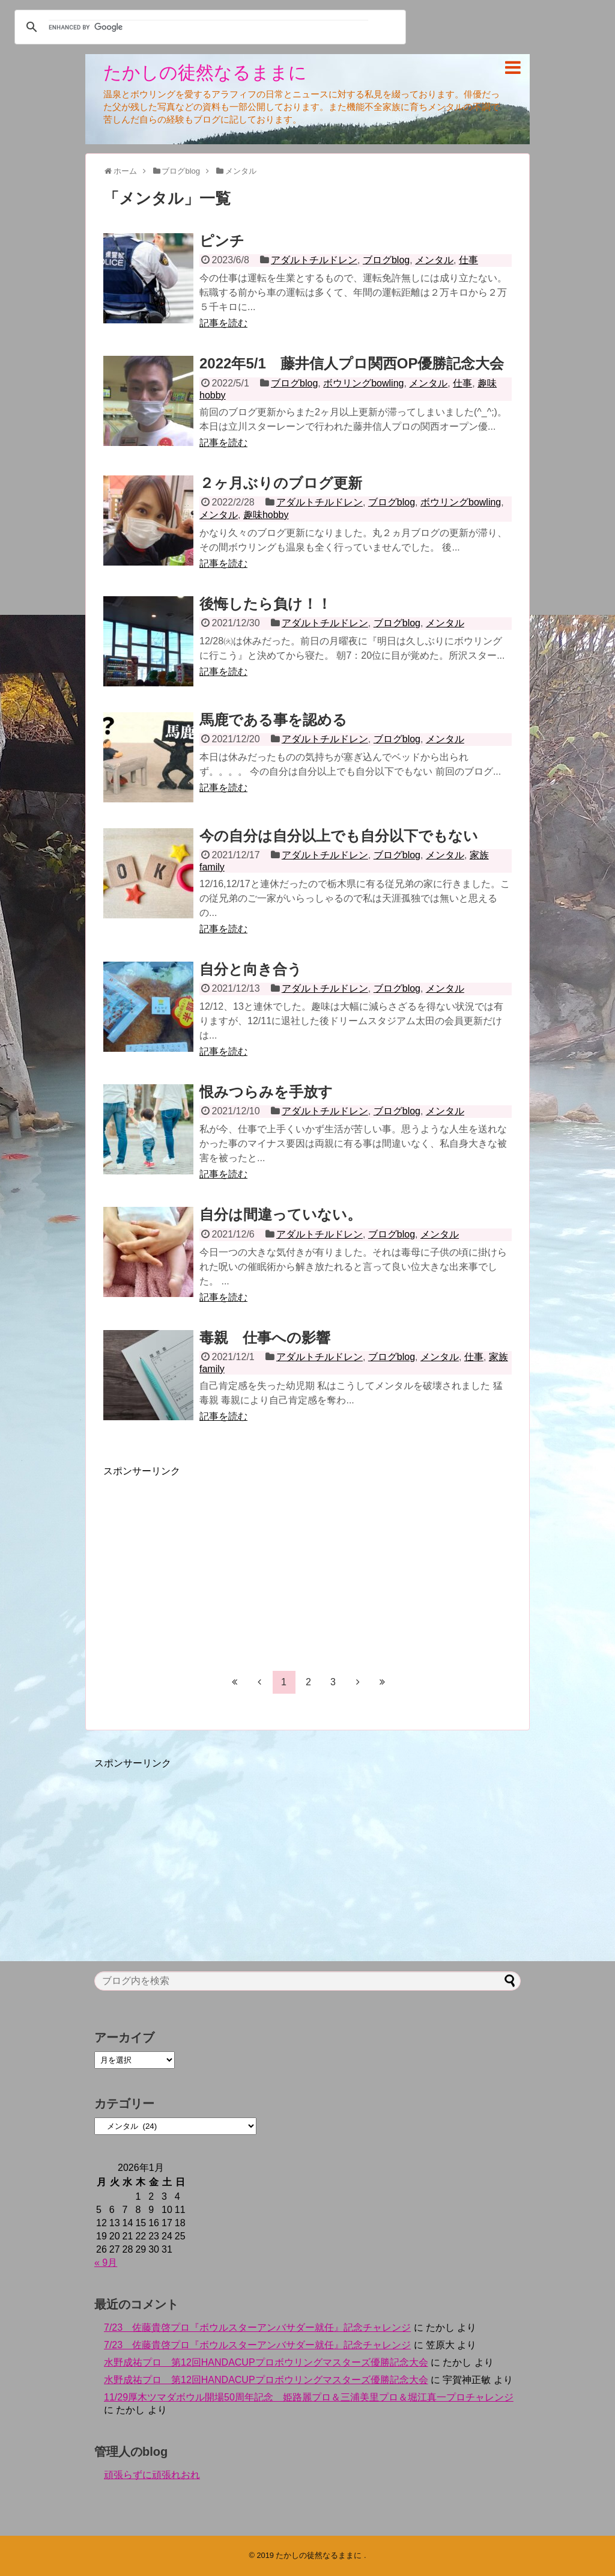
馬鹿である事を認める (273, 720)
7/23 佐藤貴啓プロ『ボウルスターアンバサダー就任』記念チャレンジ (257, 2327)
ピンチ (221, 241)
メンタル (434, 260)
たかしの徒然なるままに (205, 72)
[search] (208, 27)
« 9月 (105, 2262)
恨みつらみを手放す (266, 1092)
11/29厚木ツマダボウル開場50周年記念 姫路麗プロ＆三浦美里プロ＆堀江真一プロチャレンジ (309, 2397)
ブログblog (386, 260)
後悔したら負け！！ (265, 604)
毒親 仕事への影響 (264, 1337)
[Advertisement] (204, 1562)
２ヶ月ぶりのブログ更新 (280, 483)
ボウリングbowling (363, 383)
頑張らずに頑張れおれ (152, 2475)
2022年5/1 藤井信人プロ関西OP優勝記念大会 (351, 363)
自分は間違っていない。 (280, 1214)
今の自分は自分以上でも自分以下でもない (338, 836)
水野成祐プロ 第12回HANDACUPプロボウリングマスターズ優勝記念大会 (266, 2362)
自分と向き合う (250, 969)
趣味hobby (266, 515)
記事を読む (223, 323)
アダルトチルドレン (314, 260)
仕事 (468, 260)
